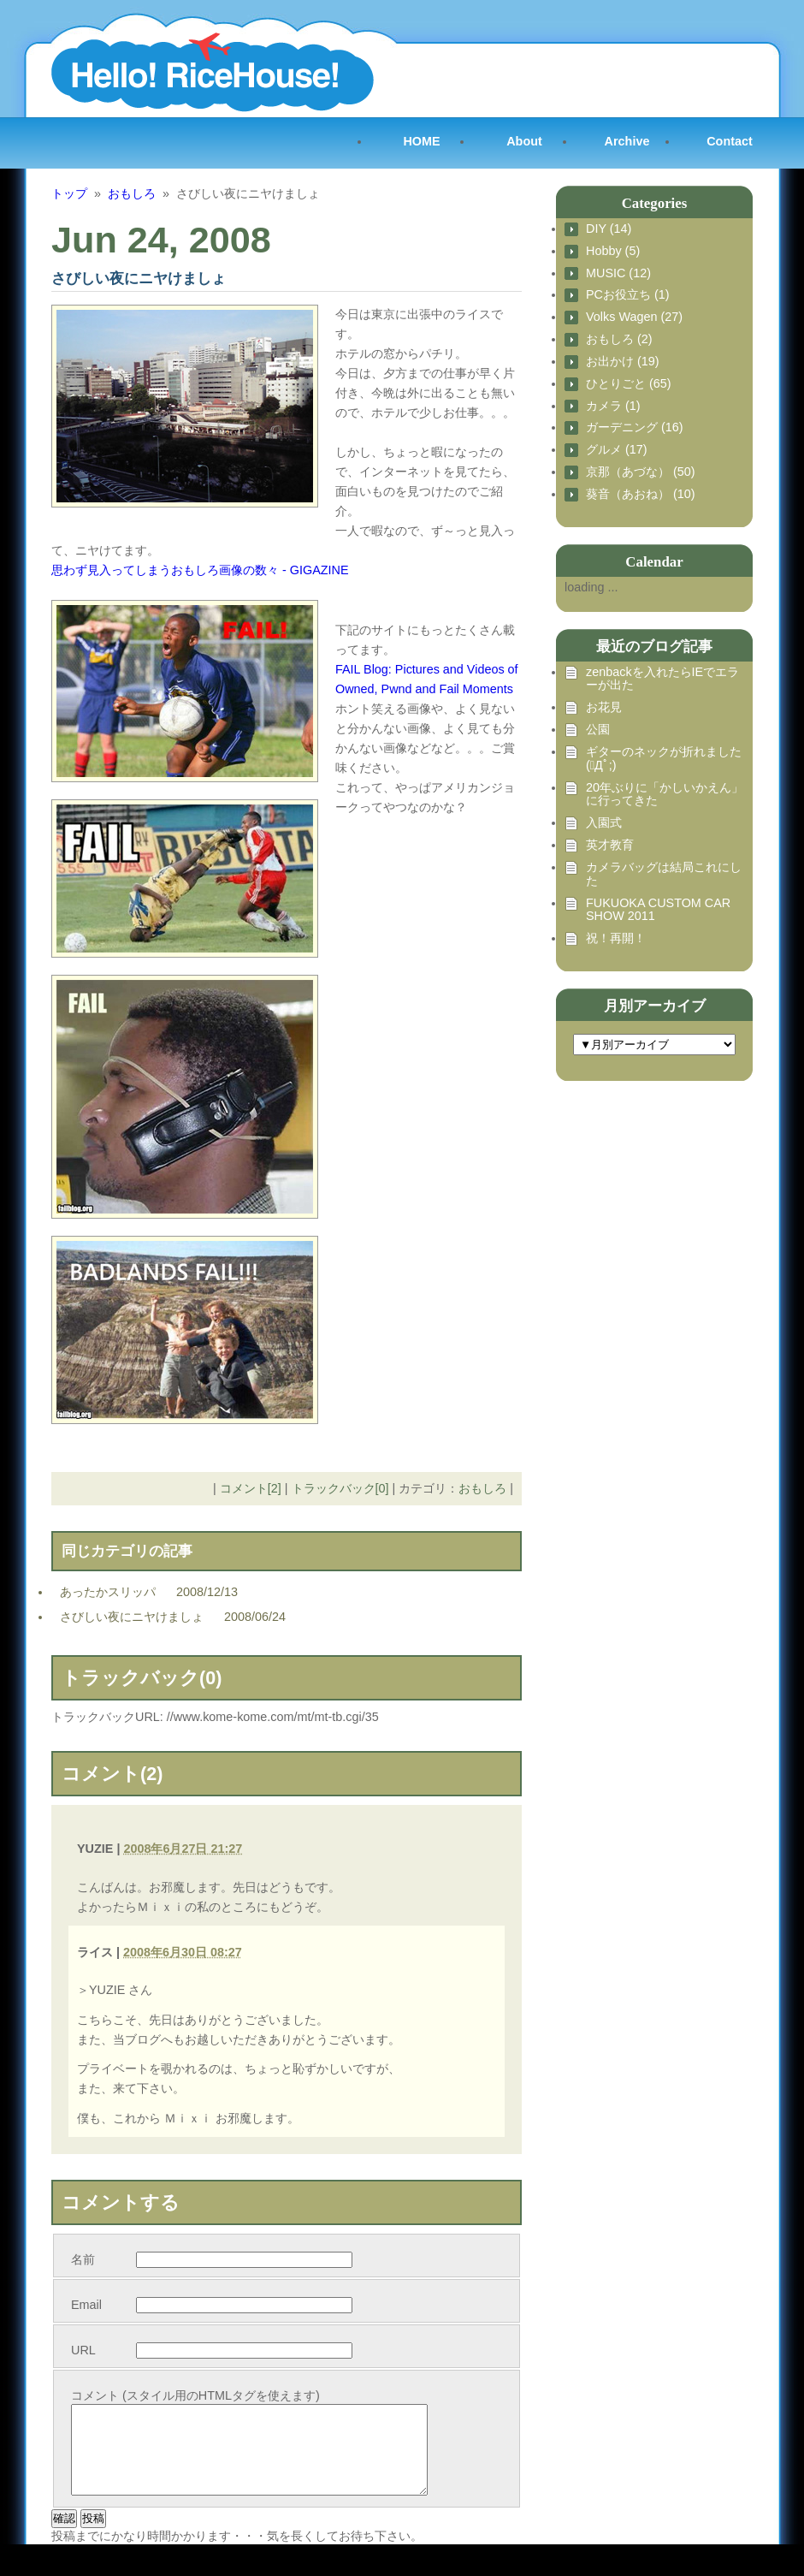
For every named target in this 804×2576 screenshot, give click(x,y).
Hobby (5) (613, 251)
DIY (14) (608, 229)
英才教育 (610, 845)
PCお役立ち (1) (628, 294)
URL (83, 2350)
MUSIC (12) (618, 273)
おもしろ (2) (619, 339)
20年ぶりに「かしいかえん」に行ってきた (664, 794)
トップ (69, 193)
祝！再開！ (616, 938)
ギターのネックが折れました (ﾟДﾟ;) (664, 758)
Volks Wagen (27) (634, 317)
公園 (598, 729)
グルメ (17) (616, 449)
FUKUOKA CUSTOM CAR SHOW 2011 (658, 910)
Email (86, 2305)
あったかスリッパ (108, 1592)
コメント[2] (250, 1488)
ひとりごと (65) (628, 383)
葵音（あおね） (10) (640, 494)
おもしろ (132, 193)
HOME (421, 141)
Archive (627, 141)
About (524, 141)
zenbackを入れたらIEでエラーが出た (662, 679)
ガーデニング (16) (634, 427)
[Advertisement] (641, 1183)
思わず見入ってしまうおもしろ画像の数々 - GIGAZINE (200, 570)
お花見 (604, 707)
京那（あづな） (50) (640, 472)
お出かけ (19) (622, 361)
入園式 (604, 822)
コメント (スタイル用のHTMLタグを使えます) (195, 2395)
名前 (83, 2259)
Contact (729, 141)
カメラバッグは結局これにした (664, 874)
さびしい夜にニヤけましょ (132, 1616)
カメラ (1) (613, 406)
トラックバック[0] (340, 1488)
